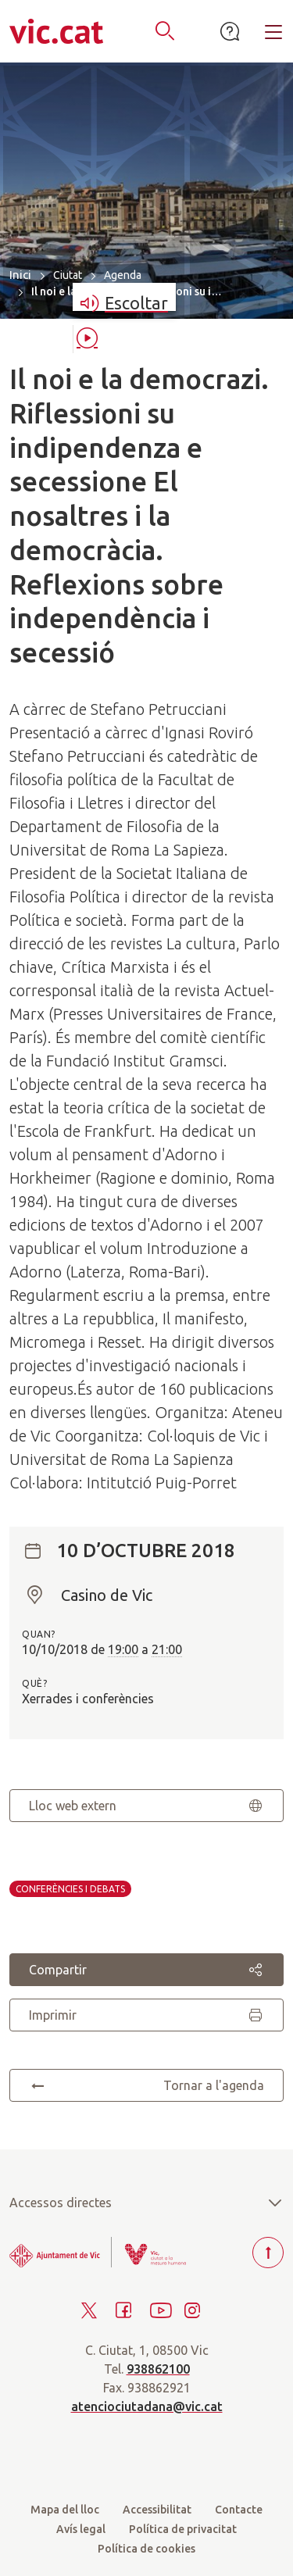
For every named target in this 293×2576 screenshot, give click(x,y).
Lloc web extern (146, 1805)
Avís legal (80, 2529)
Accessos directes (146, 2202)
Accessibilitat (157, 2509)
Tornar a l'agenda (146, 2085)
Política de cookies (146, 2548)
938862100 (158, 2369)
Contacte (239, 2509)
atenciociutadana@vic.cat (147, 2406)
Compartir (146, 1969)
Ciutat (67, 275)
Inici (20, 274)
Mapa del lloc (64, 2509)
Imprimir (146, 2015)
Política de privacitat (183, 2529)
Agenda (122, 275)
